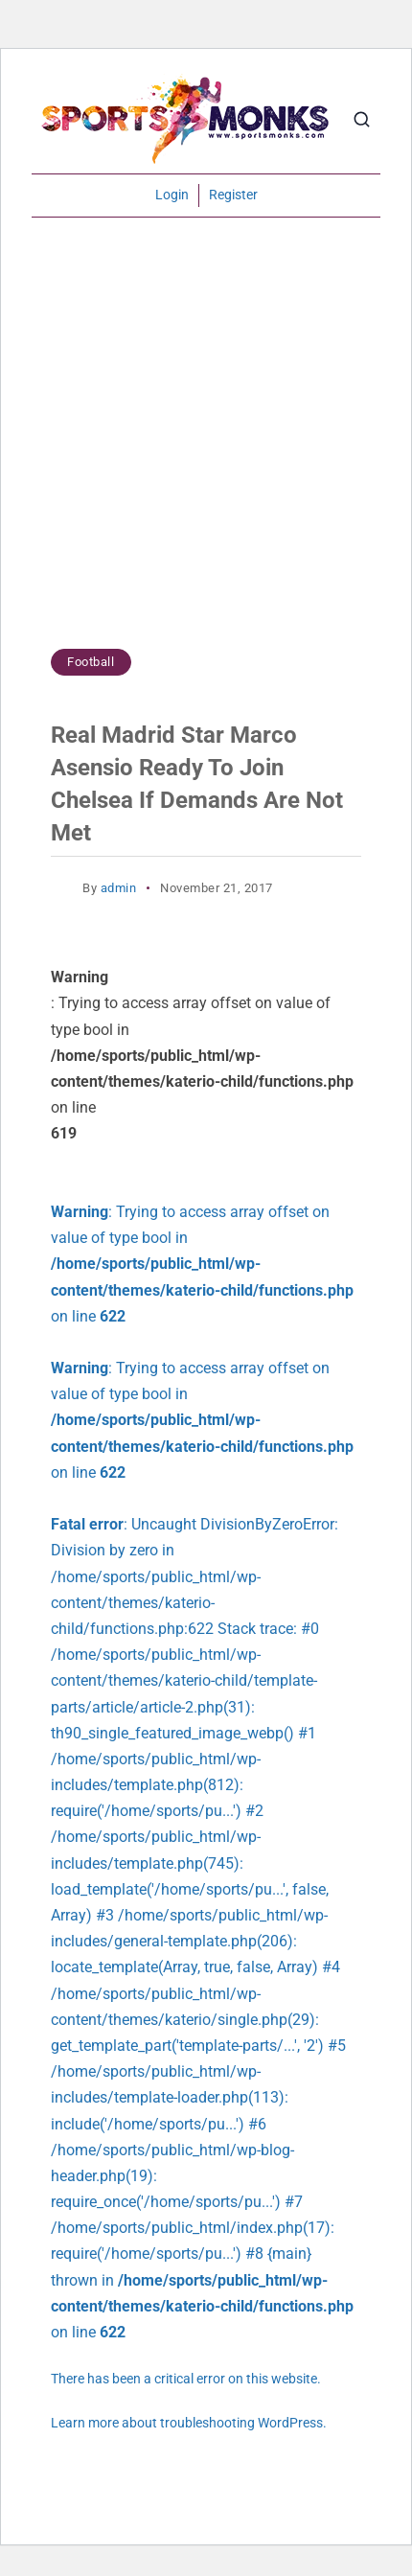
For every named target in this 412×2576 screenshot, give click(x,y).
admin (119, 888)
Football (90, 662)
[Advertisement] (206, 443)
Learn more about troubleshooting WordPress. (189, 2422)
